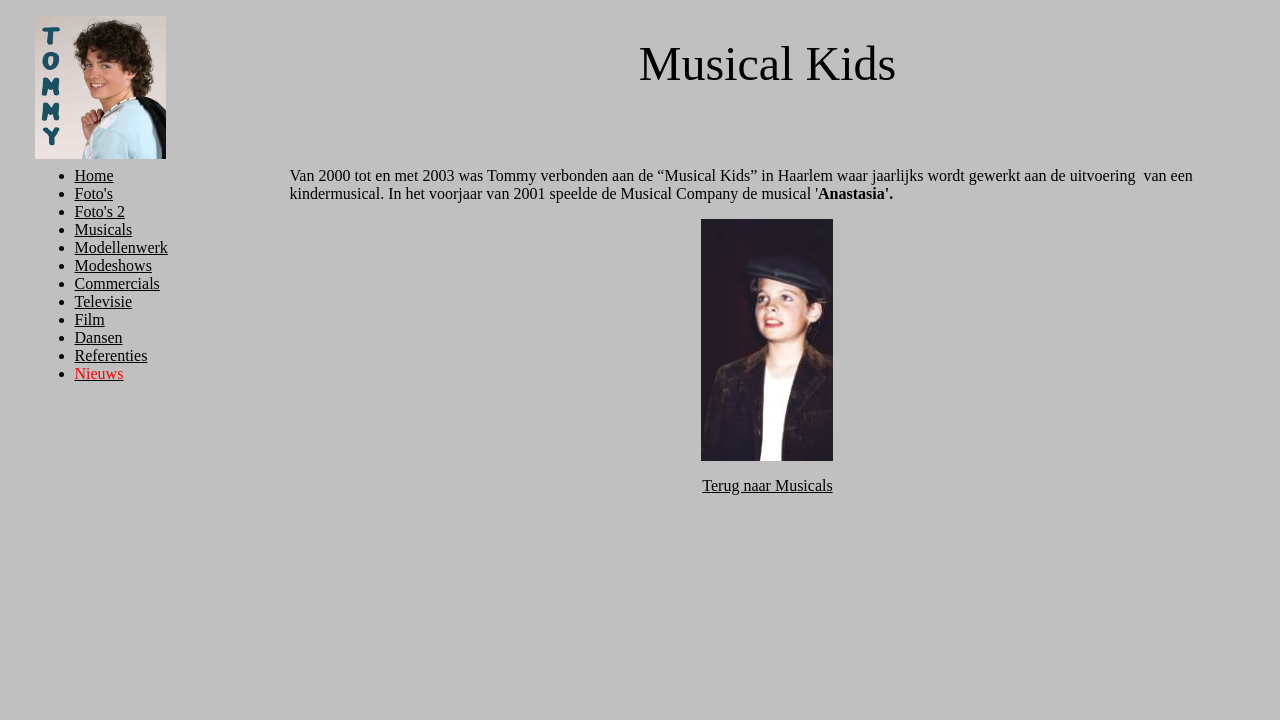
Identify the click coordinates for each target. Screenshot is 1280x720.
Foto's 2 (100, 211)
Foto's (94, 193)
